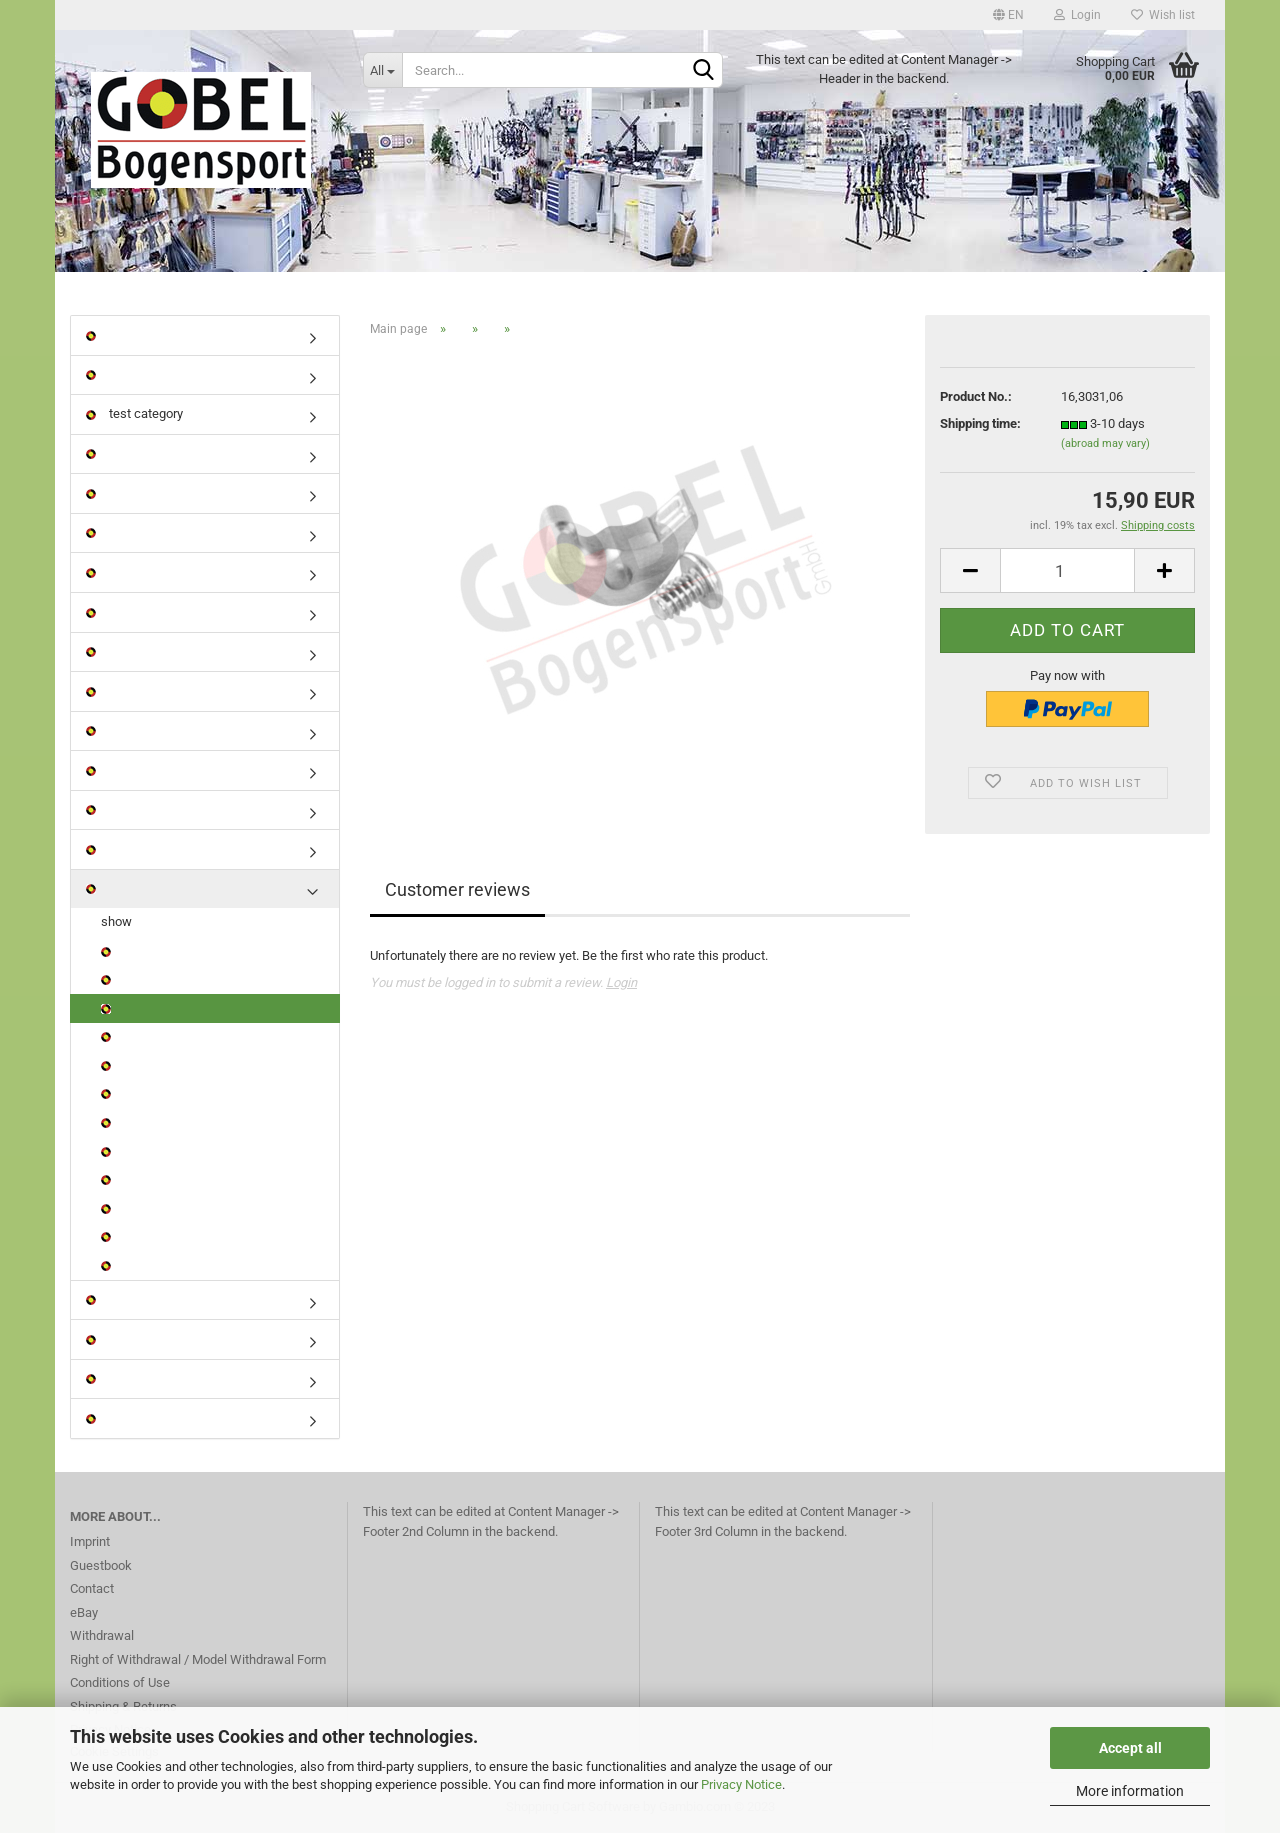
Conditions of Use (120, 1682)
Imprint (90, 1541)
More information (1130, 1791)
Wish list (1163, 15)
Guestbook (101, 1565)
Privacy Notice (741, 1784)
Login (1077, 15)
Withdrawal (102, 1635)
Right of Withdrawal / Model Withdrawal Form (198, 1659)
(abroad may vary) (1105, 443)
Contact (92, 1588)
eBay (84, 1612)
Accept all (1130, 1748)
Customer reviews (457, 889)
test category (134, 413)
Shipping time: (980, 423)
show (116, 921)
